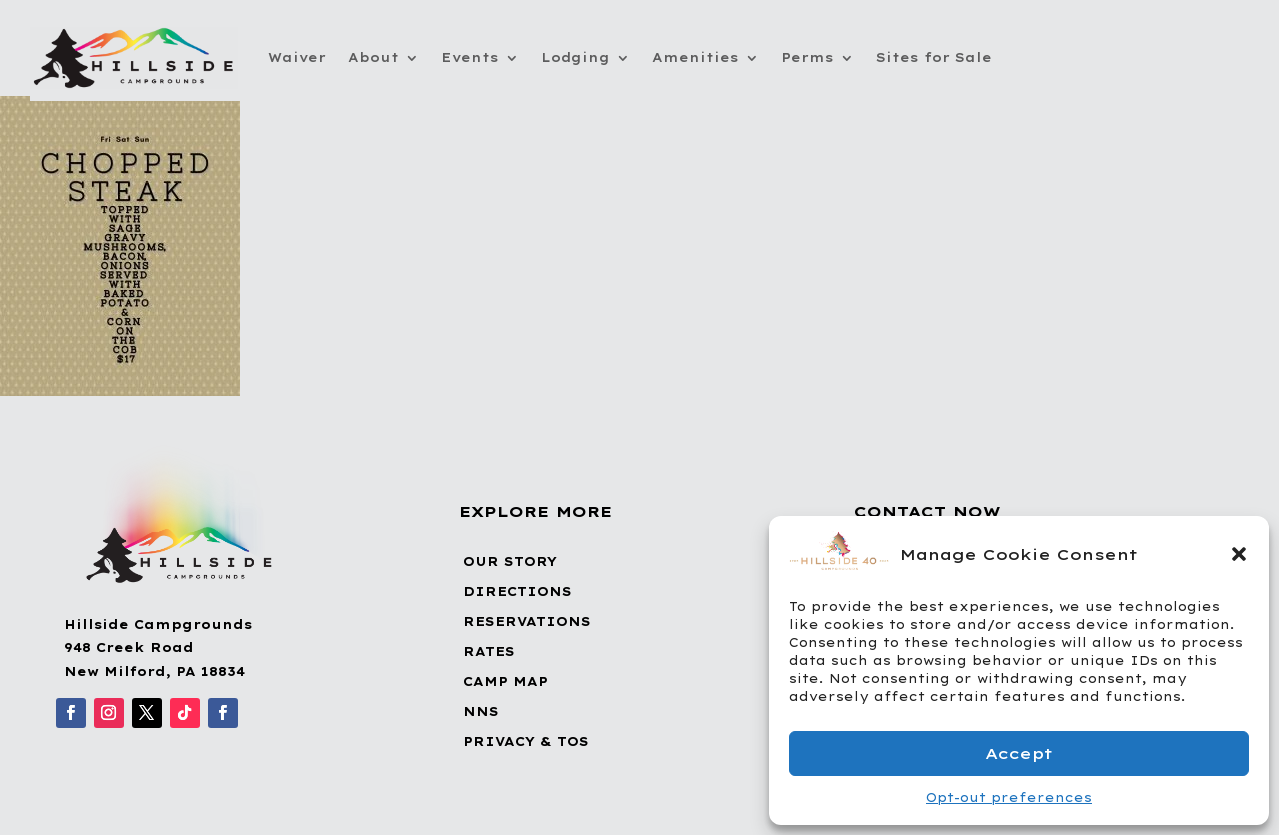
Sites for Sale (934, 57)
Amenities (695, 57)
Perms (807, 57)
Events (470, 57)
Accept (1019, 753)
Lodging (575, 57)
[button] (1239, 554)
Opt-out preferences (1009, 797)
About (373, 57)
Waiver (297, 57)
